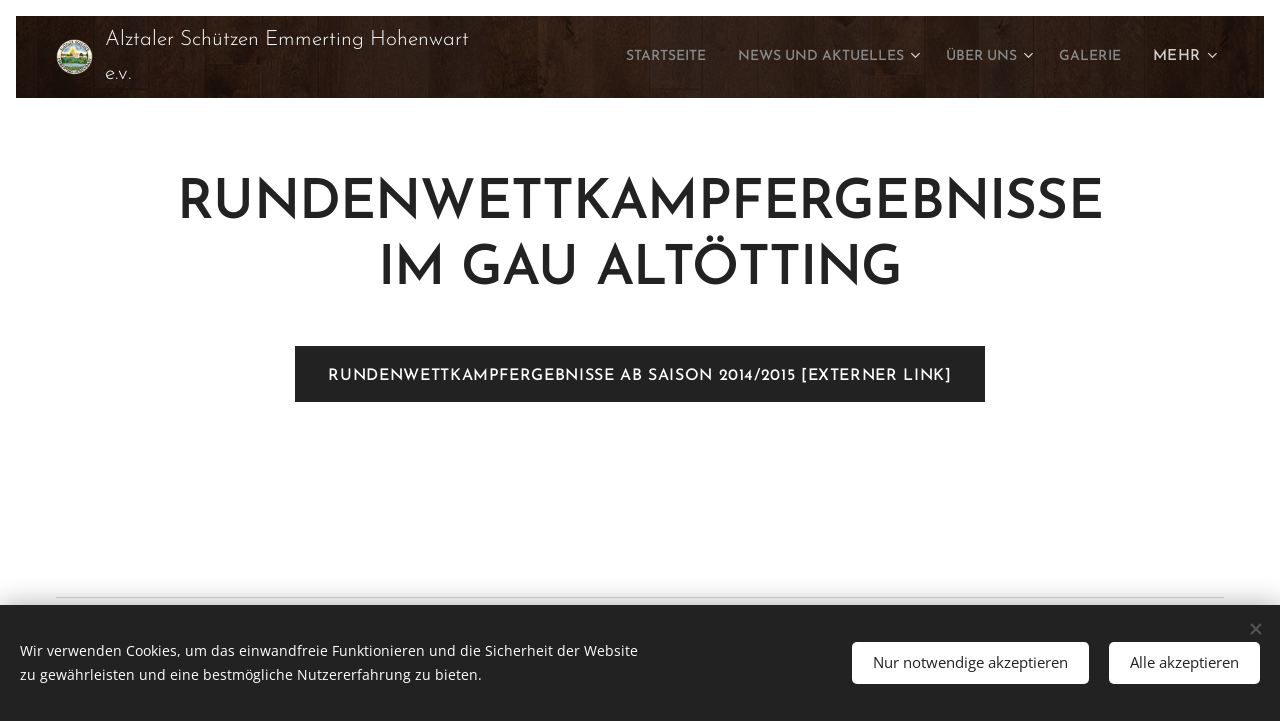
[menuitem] (613, 57)
